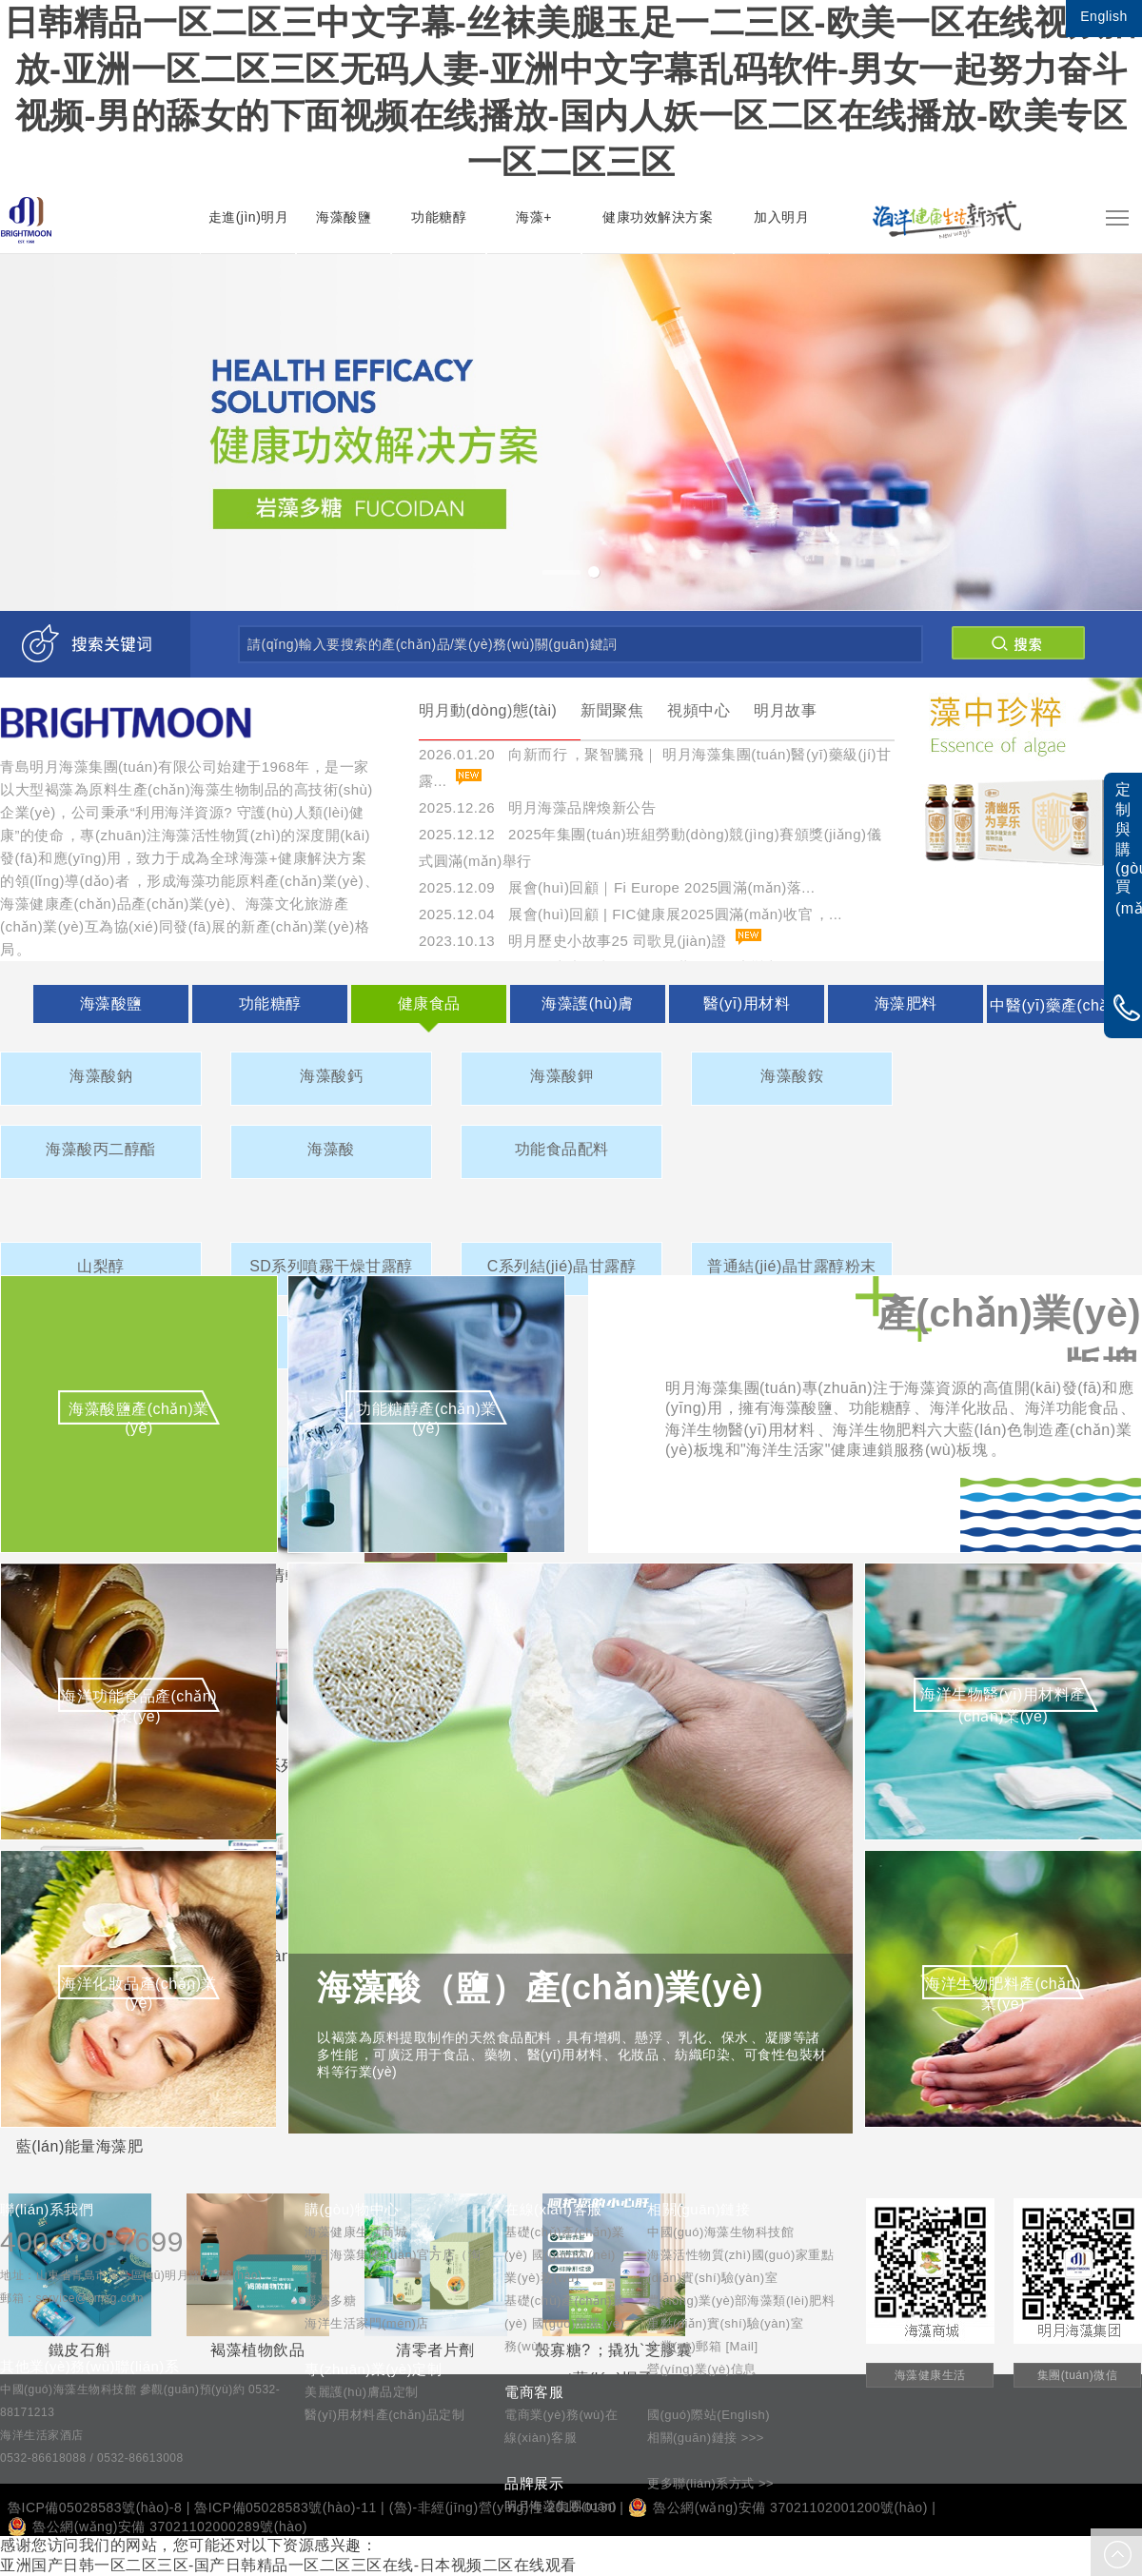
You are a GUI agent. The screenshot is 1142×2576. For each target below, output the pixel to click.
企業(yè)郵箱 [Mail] (702, 2346)
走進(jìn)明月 (248, 217)
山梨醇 (101, 1266)
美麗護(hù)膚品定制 (362, 2392)
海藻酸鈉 (100, 1076)
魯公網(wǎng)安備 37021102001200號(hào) (778, 2507)
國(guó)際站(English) (708, 2415)
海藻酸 (331, 1149)
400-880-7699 (92, 2241)
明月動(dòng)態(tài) (488, 710)
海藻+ (534, 217)
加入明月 (781, 217)
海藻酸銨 (791, 1076)
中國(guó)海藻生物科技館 (720, 2232)
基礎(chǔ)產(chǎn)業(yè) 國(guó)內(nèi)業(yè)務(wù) (564, 2255)
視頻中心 (698, 710)
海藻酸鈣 (331, 1076)
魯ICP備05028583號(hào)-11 (285, 2507)
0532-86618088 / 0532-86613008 (92, 2458)
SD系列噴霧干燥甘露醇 (331, 1266)
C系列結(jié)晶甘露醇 (562, 1266)
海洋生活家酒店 (42, 2435)
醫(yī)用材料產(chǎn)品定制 (384, 2415)
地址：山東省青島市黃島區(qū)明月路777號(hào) (131, 2275)
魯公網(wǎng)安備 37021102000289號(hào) (157, 2526)
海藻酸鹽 (343, 217)
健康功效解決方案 (657, 217)
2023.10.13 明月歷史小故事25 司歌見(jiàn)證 (572, 941)
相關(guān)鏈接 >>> (705, 2437)
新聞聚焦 (612, 710)
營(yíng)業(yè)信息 (702, 2369)
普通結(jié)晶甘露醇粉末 (791, 1266)
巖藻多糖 (330, 2300)
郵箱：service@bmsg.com (72, 2298)
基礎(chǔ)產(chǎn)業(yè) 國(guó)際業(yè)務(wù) (564, 2323)
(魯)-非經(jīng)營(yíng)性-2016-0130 (502, 2507)
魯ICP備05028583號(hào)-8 (95, 2507)
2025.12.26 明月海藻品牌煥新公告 (537, 807)
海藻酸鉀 (561, 1076)
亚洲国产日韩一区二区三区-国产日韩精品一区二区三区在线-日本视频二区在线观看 (288, 2565)
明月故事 (785, 710)
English (1103, 16)
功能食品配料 (562, 1149)
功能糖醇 (438, 217)
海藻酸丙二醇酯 (101, 1149)
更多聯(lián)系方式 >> (710, 2483)
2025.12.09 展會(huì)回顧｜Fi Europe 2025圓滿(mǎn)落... (617, 887)
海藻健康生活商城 (356, 2232)
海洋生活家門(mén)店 (367, 2323)
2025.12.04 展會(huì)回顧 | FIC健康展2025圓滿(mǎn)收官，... (630, 914)
